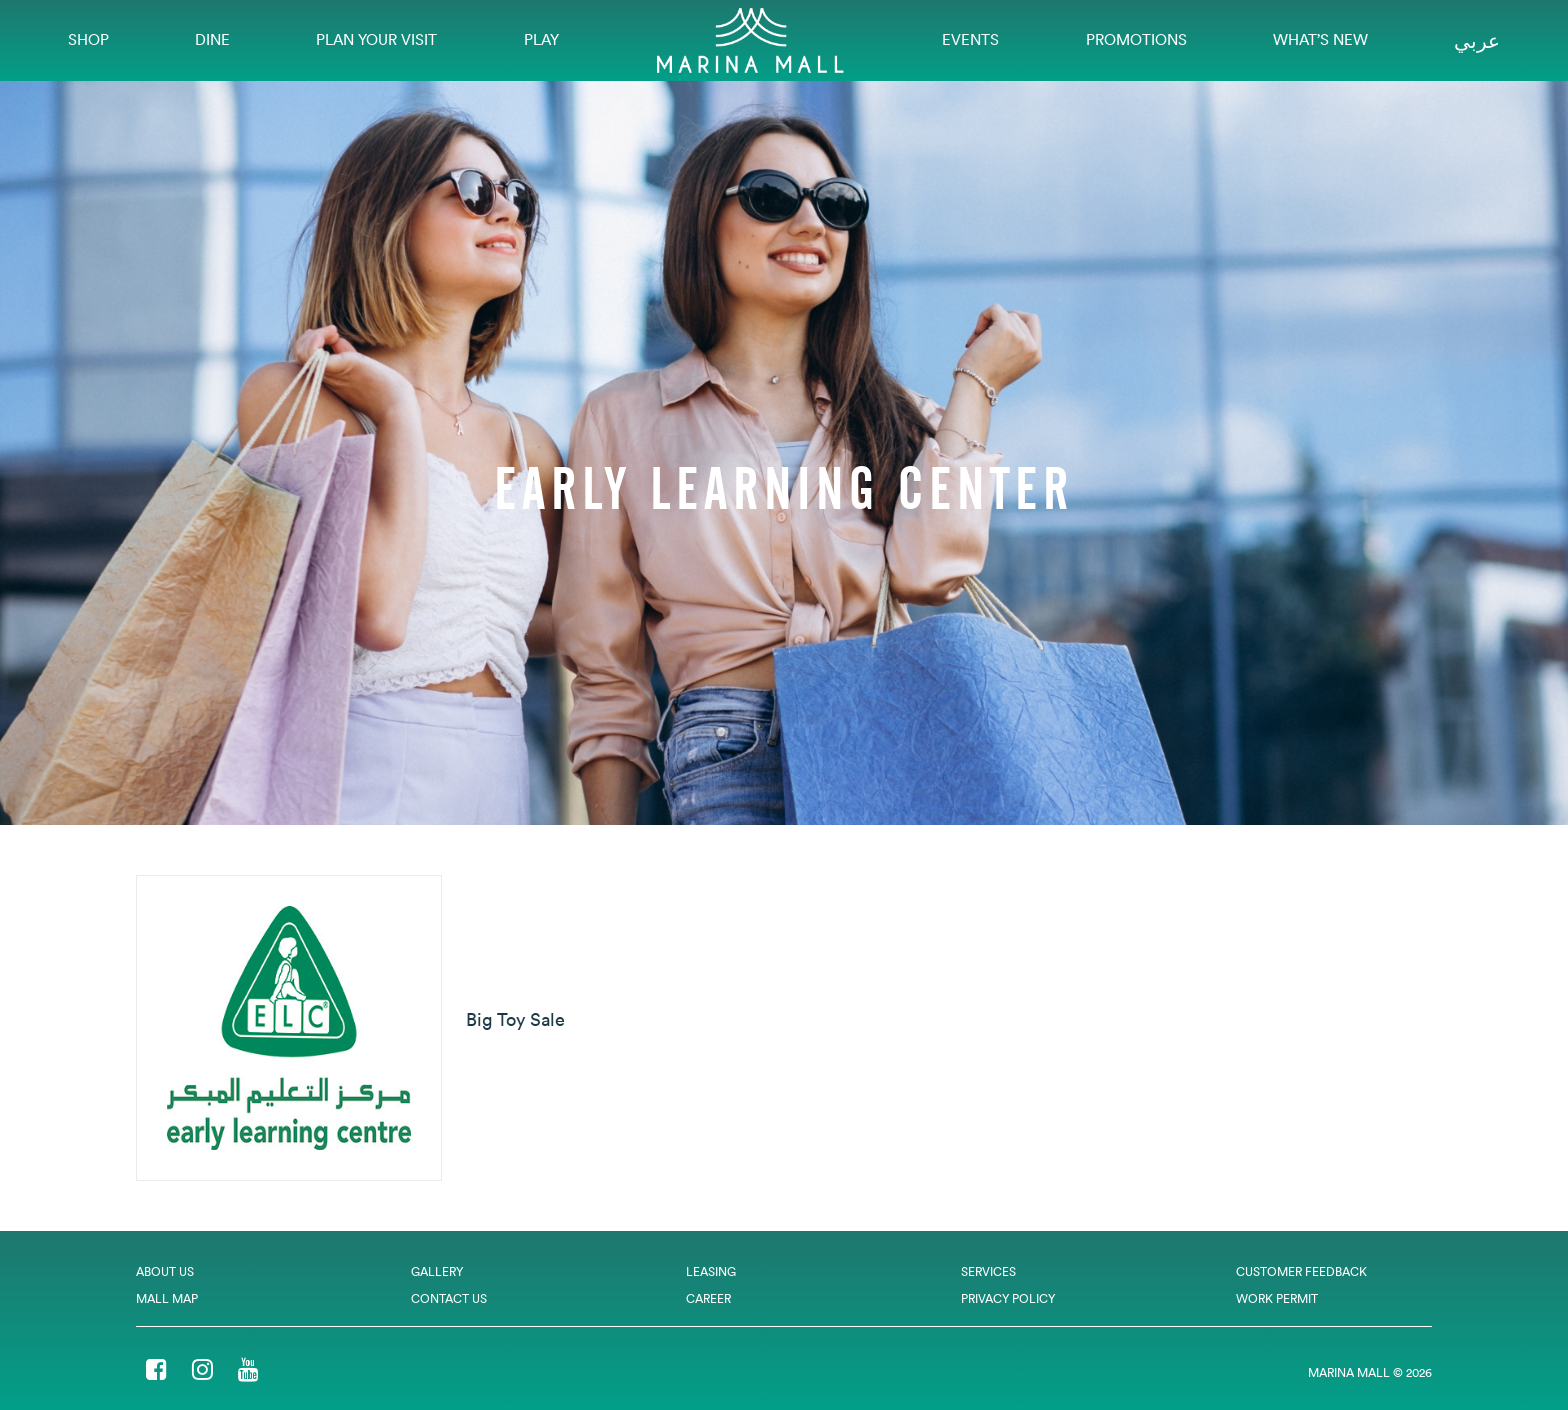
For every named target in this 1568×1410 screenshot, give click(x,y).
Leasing (711, 1271)
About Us (165, 1271)
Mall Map (167, 1298)
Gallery (437, 1271)
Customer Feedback (1301, 1271)
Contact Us (449, 1298)
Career (708, 1298)
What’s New (1320, 39)
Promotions (1136, 39)
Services (988, 1271)
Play (541, 39)
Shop (88, 39)
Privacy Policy (1008, 1298)
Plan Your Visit (376, 39)
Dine (212, 39)
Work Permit (1277, 1298)
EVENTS (970, 39)
